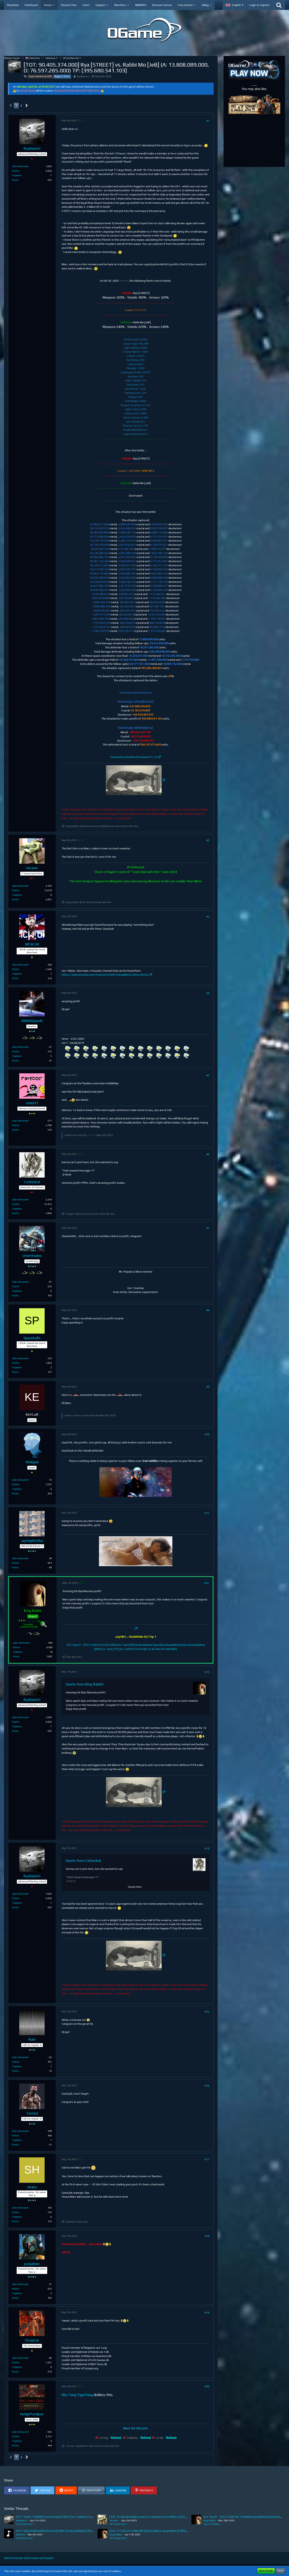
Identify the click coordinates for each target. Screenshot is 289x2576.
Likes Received (20, 166)
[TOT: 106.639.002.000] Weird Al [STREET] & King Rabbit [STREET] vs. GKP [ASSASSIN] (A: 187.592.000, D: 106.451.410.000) (91, 2530)
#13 (207, 1672)
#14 (207, 1848)
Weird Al (20, 2534)
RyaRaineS (83, 76)
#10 (207, 1434)
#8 (207, 1310)
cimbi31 (91, 1135)
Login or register (259, 5)
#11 (207, 1513)
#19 (207, 2312)
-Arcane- (114, 2520)
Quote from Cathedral (83, 1860)
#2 (207, 840)
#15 (207, 2011)
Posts (15, 180)
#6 (207, 1154)
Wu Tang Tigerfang (77, 2395)
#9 (207, 1386)
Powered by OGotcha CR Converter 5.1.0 (133, 757)
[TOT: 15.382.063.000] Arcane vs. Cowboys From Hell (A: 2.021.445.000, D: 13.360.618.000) (164, 2516)
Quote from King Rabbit (85, 1684)
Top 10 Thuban (211, 2524)
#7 (207, 1228)
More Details (266, 2570)
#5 (207, 1075)
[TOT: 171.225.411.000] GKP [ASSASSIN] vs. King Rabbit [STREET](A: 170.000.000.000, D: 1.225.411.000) (172, 2530)
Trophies (17, 175)
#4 (207, 993)
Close (280, 2570)
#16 (207, 2085)
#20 (207, 2386)
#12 (206, 1583)
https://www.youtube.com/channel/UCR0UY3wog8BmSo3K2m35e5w (105, 974)
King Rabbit (209, 2520)
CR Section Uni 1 (25, 2524)
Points (15, 170)
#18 (207, 2236)
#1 (207, 120)
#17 (207, 2159)
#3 (207, 916)
